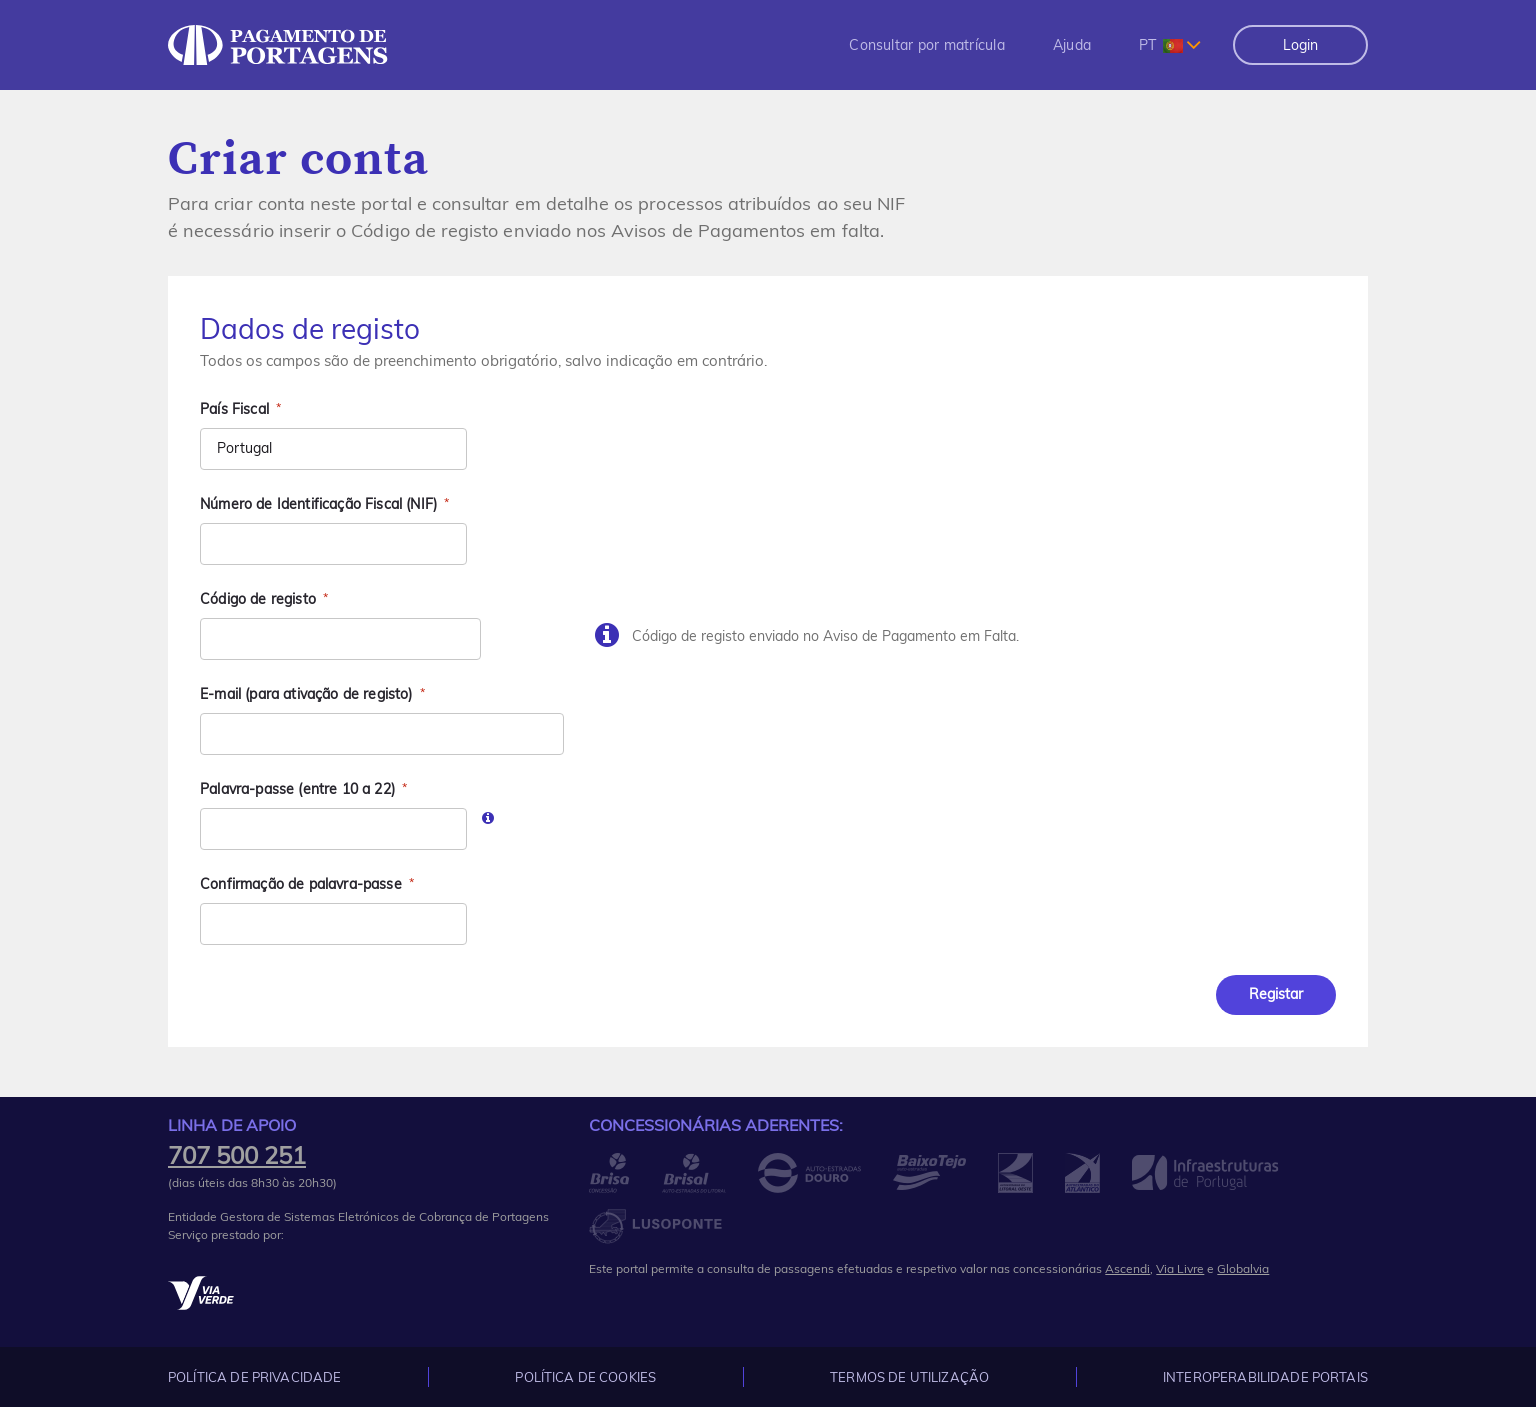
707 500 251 (237, 1155)
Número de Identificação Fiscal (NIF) (318, 504)
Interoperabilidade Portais (1265, 1377)
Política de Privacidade (254, 1377)
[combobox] (1170, 45)
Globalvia (1243, 1268)
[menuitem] (927, 45)
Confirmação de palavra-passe (301, 884)
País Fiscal (234, 409)
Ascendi (1127, 1268)
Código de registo (258, 599)
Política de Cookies (585, 1377)
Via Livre (1180, 1268)
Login (1300, 45)
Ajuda (1072, 45)
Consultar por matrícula (927, 45)
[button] (927, 45)
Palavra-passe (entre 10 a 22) (297, 789)
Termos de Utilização (909, 1377)
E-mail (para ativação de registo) (306, 694)
